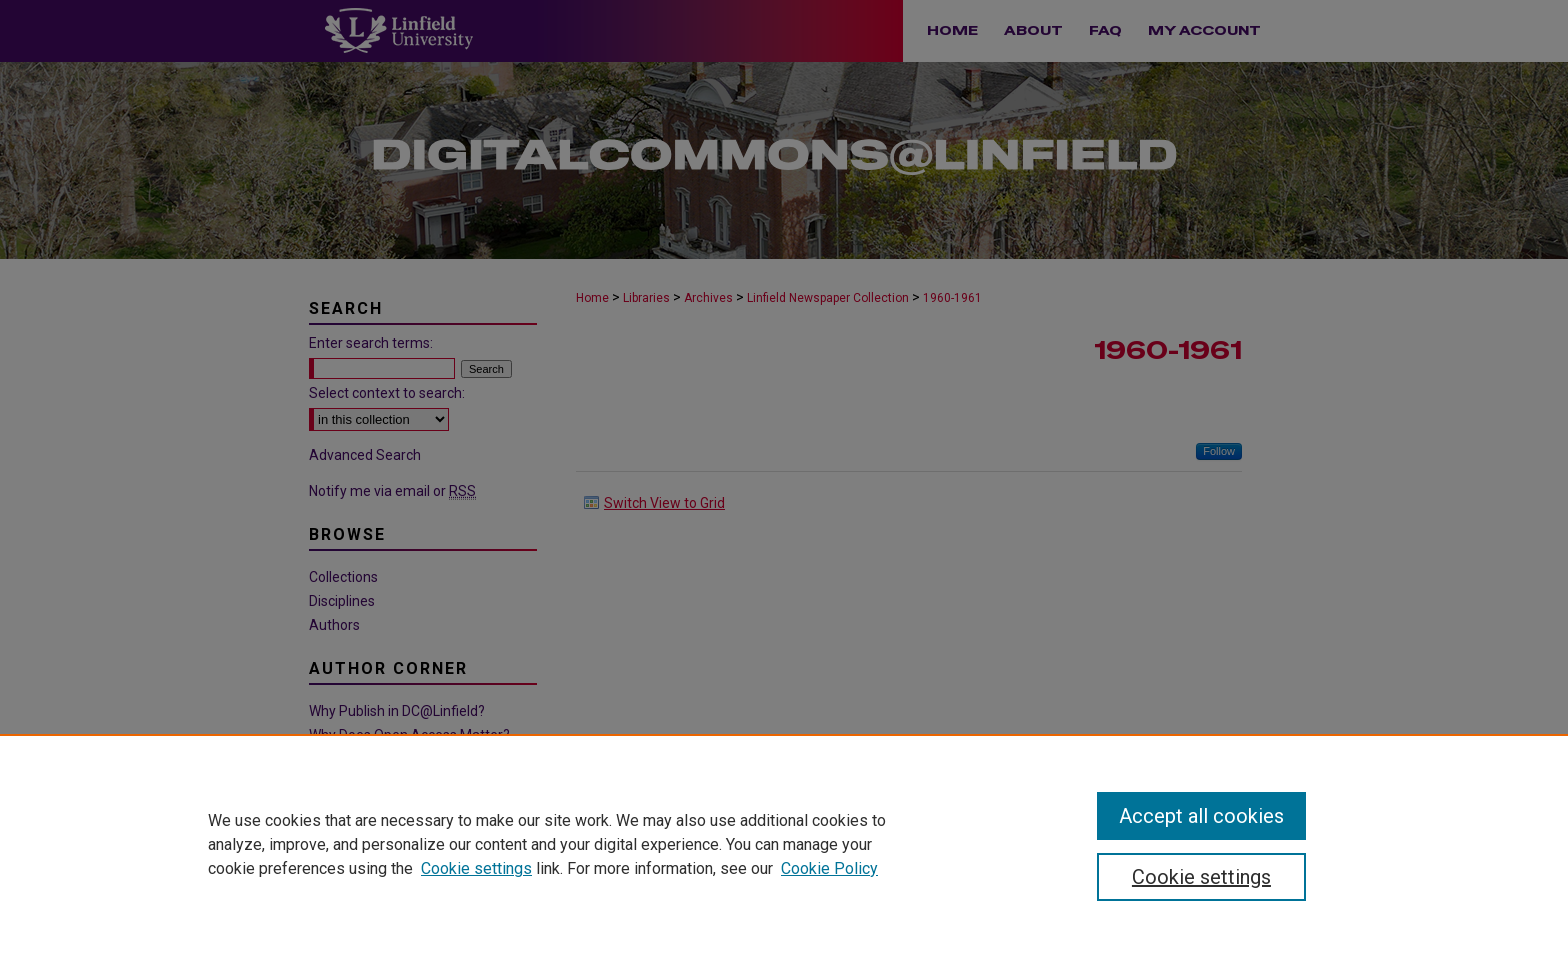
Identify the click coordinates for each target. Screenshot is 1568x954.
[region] (784, 844)
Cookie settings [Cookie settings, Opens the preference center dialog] (1201, 877)
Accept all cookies (1201, 816)
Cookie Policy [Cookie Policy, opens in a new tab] (829, 868)
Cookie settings (476, 868)
